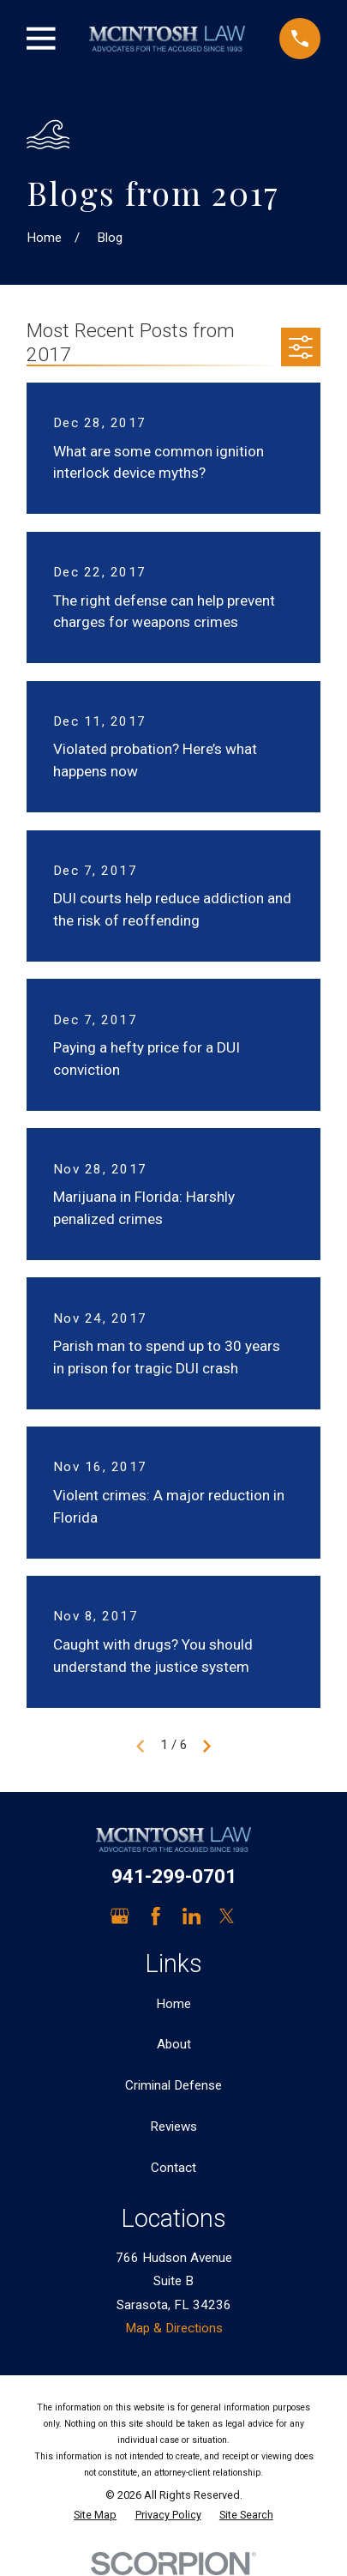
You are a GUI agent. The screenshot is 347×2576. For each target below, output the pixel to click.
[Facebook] (156, 1916)
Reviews (173, 2126)
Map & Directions (174, 2328)
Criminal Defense (173, 2085)
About (174, 2044)
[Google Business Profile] (120, 1916)
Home (173, 2004)
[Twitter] (227, 1916)
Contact (173, 2167)
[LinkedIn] (191, 1916)
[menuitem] (95, 2515)
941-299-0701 (173, 1876)
